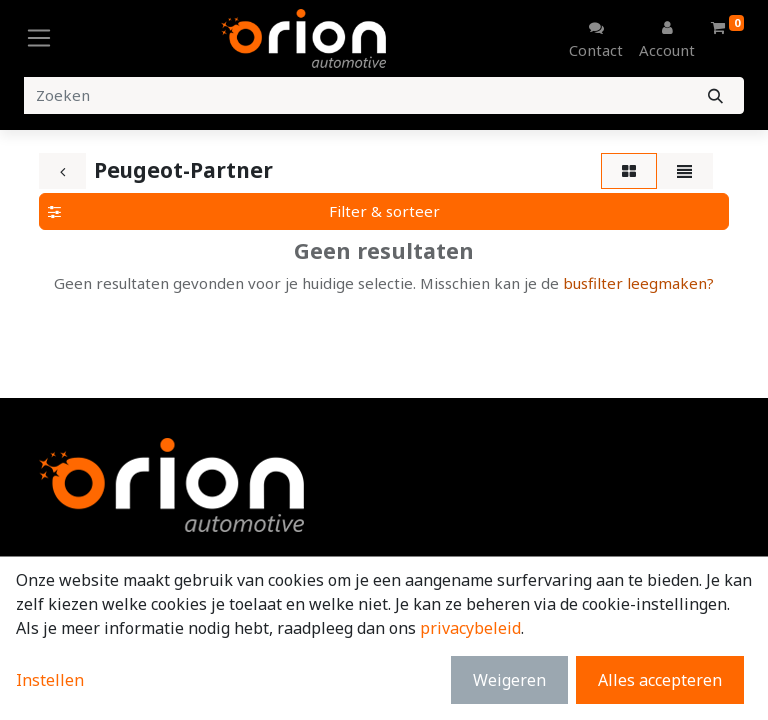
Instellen (50, 680)
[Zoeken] (715, 95)
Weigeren (509, 680)
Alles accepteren (660, 680)
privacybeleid (470, 628)
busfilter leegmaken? (638, 283)
